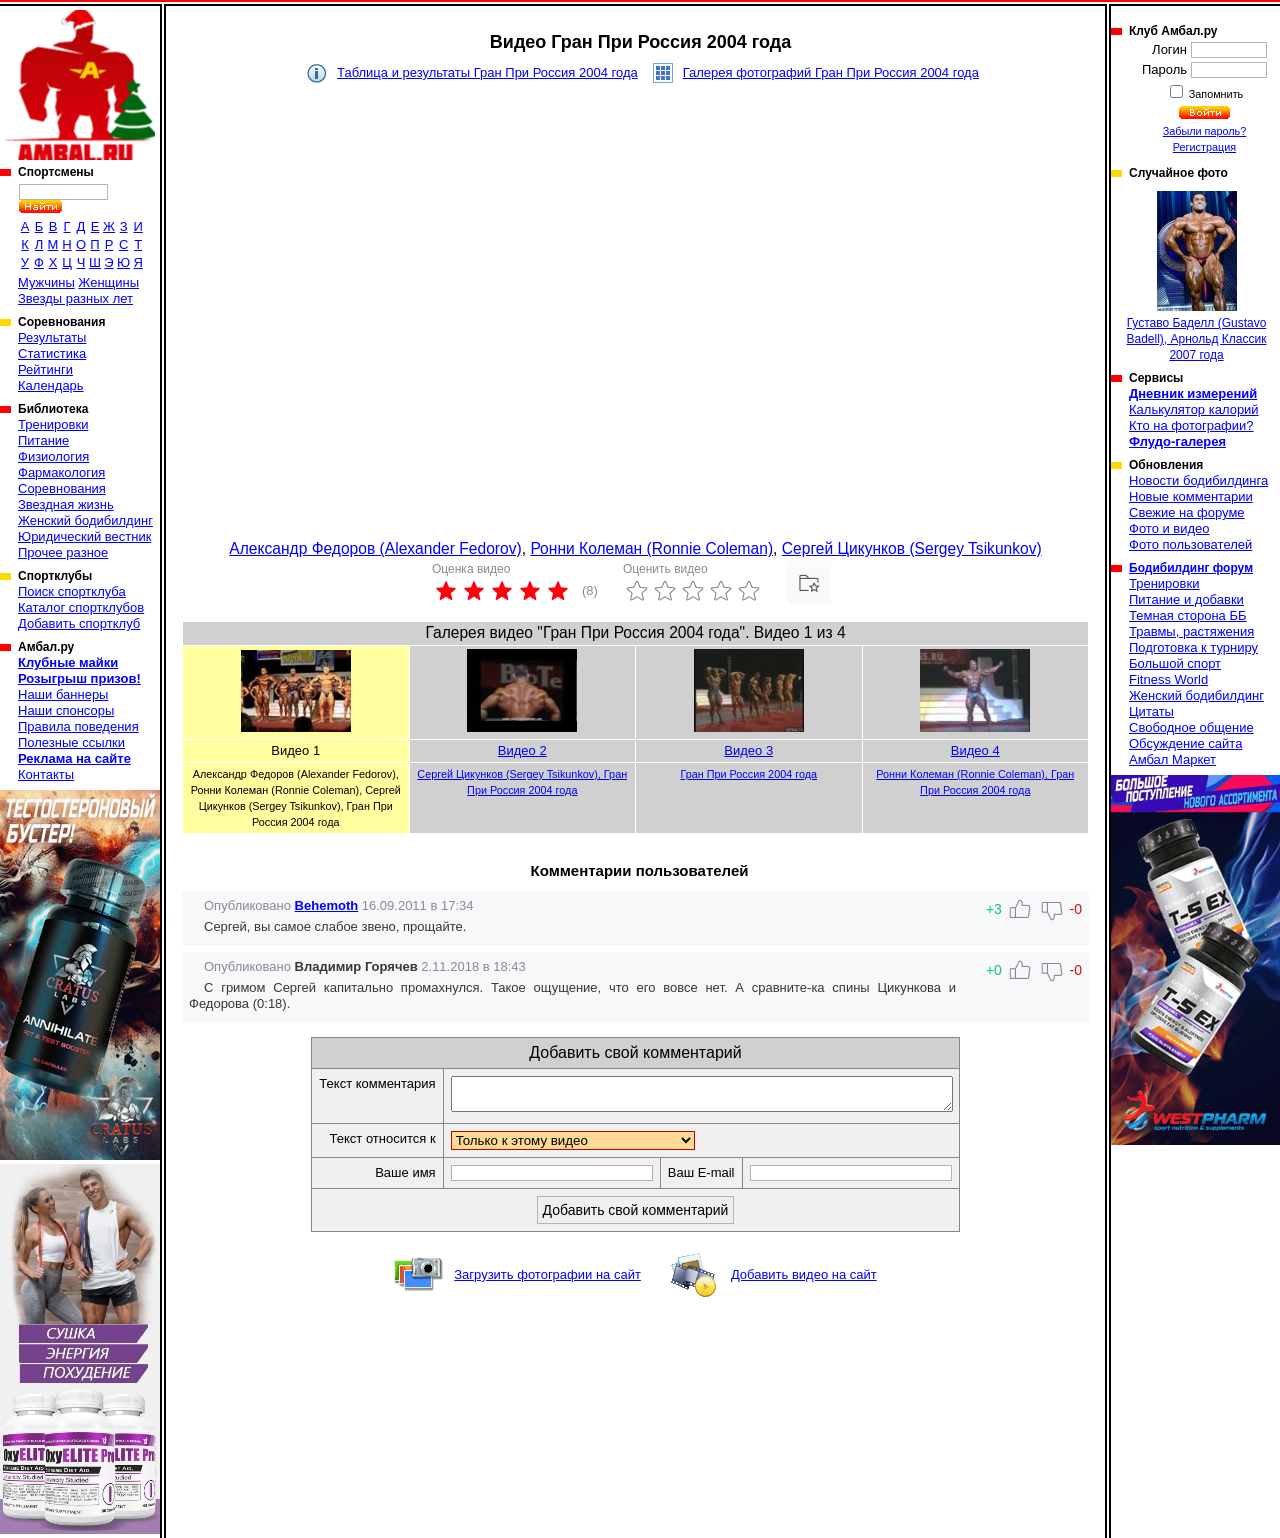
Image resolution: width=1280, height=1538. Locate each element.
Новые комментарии (1191, 496)
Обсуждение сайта (1185, 743)
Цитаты (1151, 711)
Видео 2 (522, 750)
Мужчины (46, 282)
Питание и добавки (1186, 599)
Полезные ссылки (71, 742)
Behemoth (327, 905)
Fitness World (1168, 679)
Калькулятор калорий (1194, 409)
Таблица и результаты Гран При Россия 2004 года (487, 72)
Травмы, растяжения (1191, 631)
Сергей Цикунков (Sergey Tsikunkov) (912, 548)
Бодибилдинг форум (1191, 568)
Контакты (46, 774)
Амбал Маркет (1172, 759)
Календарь (51, 385)
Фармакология (61, 472)
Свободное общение (1191, 727)
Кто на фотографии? (1191, 425)
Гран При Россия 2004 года (748, 774)
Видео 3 (748, 750)
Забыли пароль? (1205, 131)
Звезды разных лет (75, 298)
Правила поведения (78, 726)
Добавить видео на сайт (804, 1280)
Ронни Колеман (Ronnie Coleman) (651, 548)
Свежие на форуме (1187, 512)
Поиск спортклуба (72, 591)
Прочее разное (63, 552)
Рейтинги (45, 369)
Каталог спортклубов (81, 607)
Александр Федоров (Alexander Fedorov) (375, 548)
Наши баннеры (63, 694)
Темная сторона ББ (1188, 615)
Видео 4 (975, 750)
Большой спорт (1175, 663)
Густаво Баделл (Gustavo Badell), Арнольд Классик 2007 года (1197, 276)
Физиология (53, 456)
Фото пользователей (1190, 544)
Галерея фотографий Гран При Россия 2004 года (831, 72)
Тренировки (53, 424)
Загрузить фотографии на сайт (547, 1280)
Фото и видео (1169, 528)
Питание (43, 440)
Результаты (52, 337)
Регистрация (1204, 147)
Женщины (108, 282)
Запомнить (1215, 94)
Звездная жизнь (66, 504)
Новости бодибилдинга (1198, 480)
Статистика (52, 353)
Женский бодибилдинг (85, 520)
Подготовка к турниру (1193, 647)
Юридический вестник (84, 536)
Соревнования (62, 488)
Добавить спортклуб (79, 623)
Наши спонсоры (66, 710)
